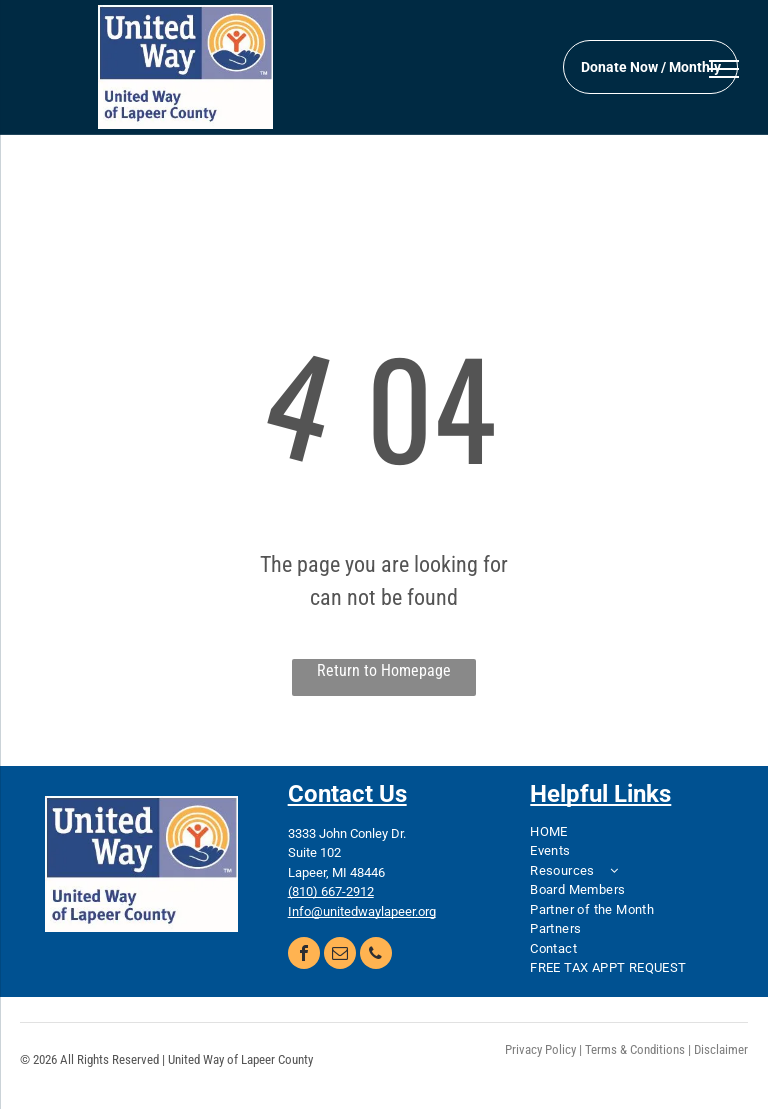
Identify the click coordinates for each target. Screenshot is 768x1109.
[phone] (376, 955)
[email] (340, 955)
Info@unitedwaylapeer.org (362, 911)
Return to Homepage (384, 670)
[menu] (724, 69)
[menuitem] (626, 832)
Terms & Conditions (635, 1049)
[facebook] (304, 955)
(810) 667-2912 (331, 891)
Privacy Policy (540, 1049)
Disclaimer (721, 1049)
